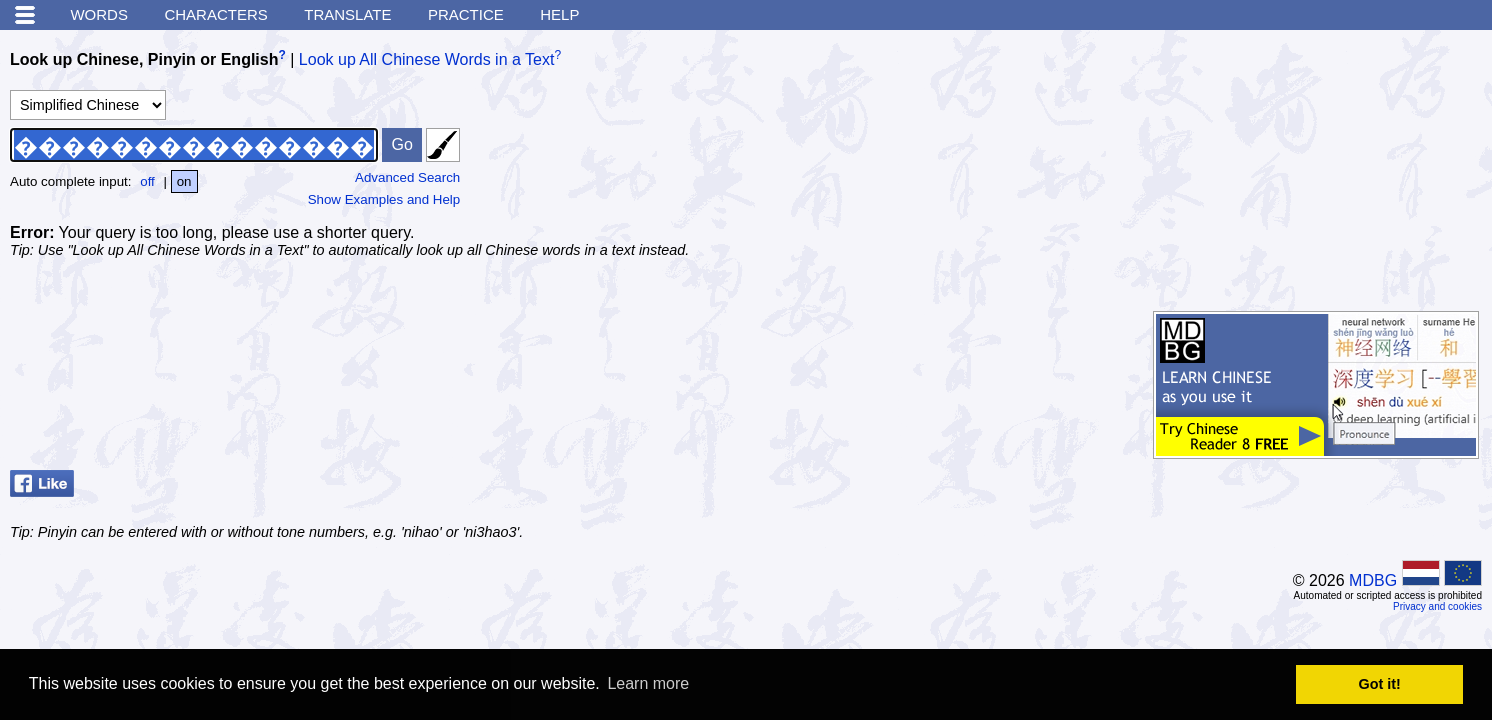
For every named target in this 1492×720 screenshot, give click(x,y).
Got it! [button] (1380, 684)
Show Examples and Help (384, 199)
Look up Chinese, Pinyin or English (144, 59)
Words (99, 14)
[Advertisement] (1332, 165)
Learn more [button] (648, 683)
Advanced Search (407, 177)
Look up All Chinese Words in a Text (427, 59)
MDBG (1373, 580)
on (184, 181)
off (147, 181)
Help (559, 14)
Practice (466, 14)
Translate (347, 14)
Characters (215, 14)
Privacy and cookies (1437, 606)
